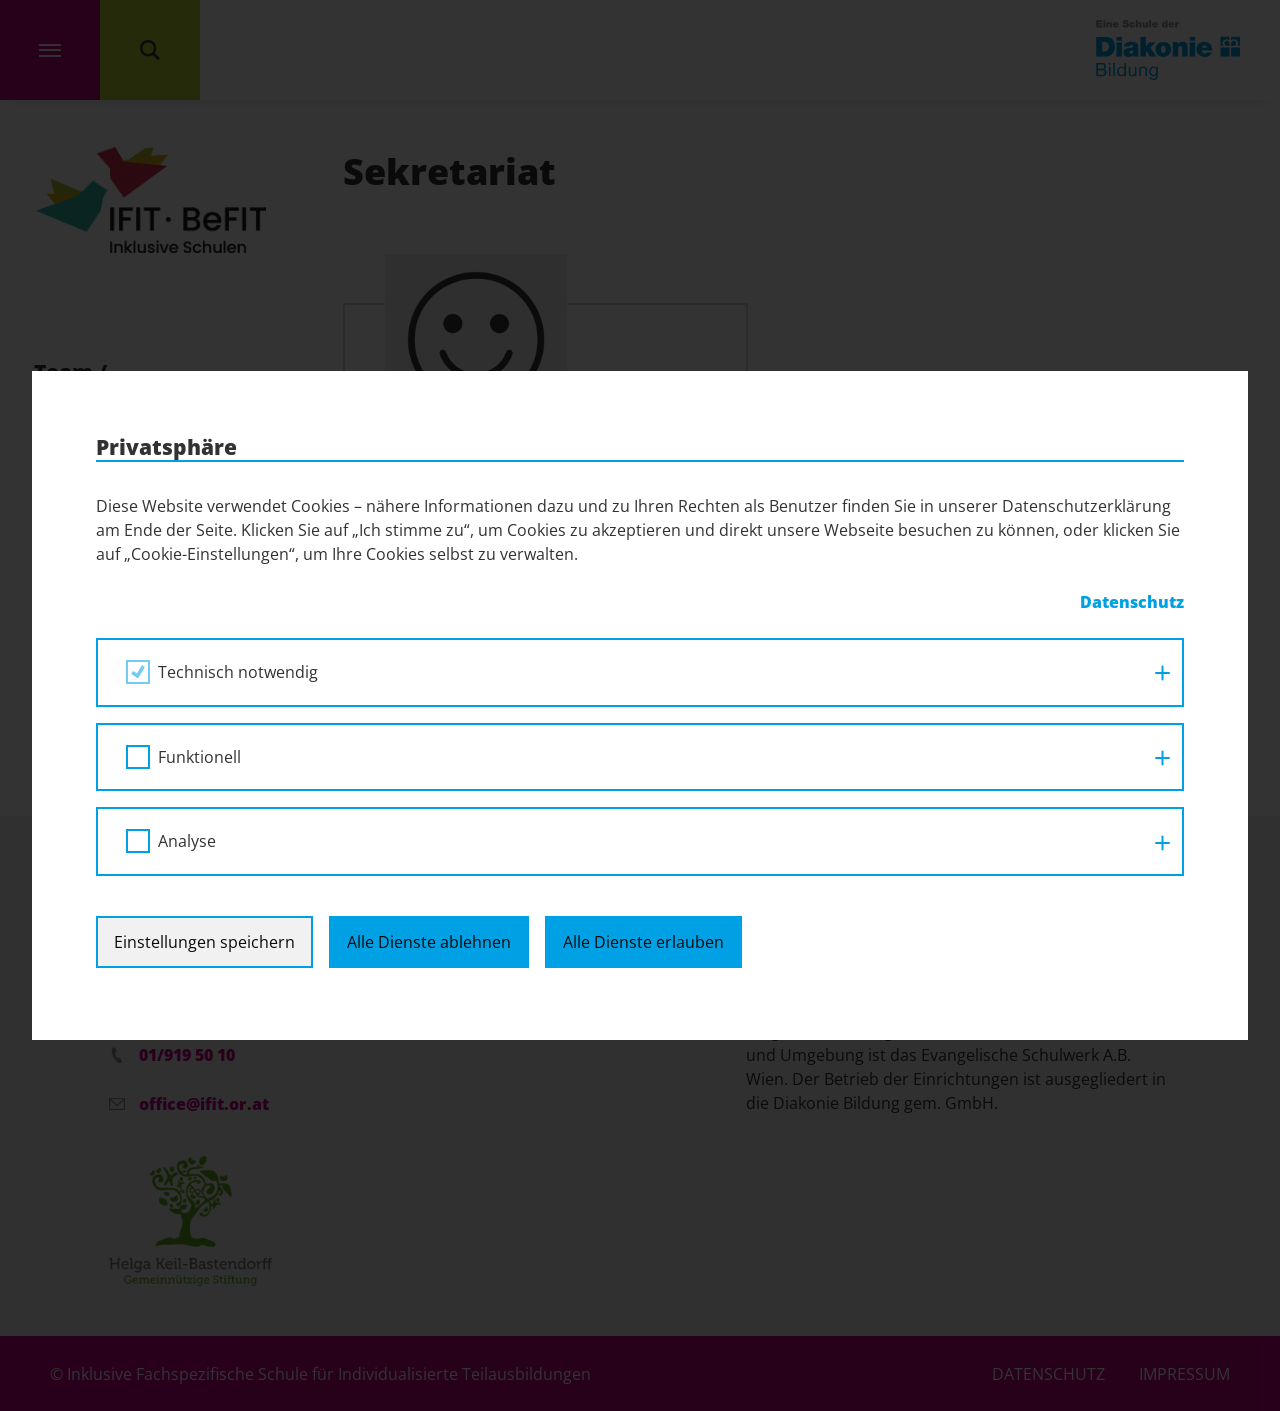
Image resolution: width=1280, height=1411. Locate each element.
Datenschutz (1132, 602)
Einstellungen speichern (204, 942)
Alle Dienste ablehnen (429, 942)
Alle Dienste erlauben (643, 942)
